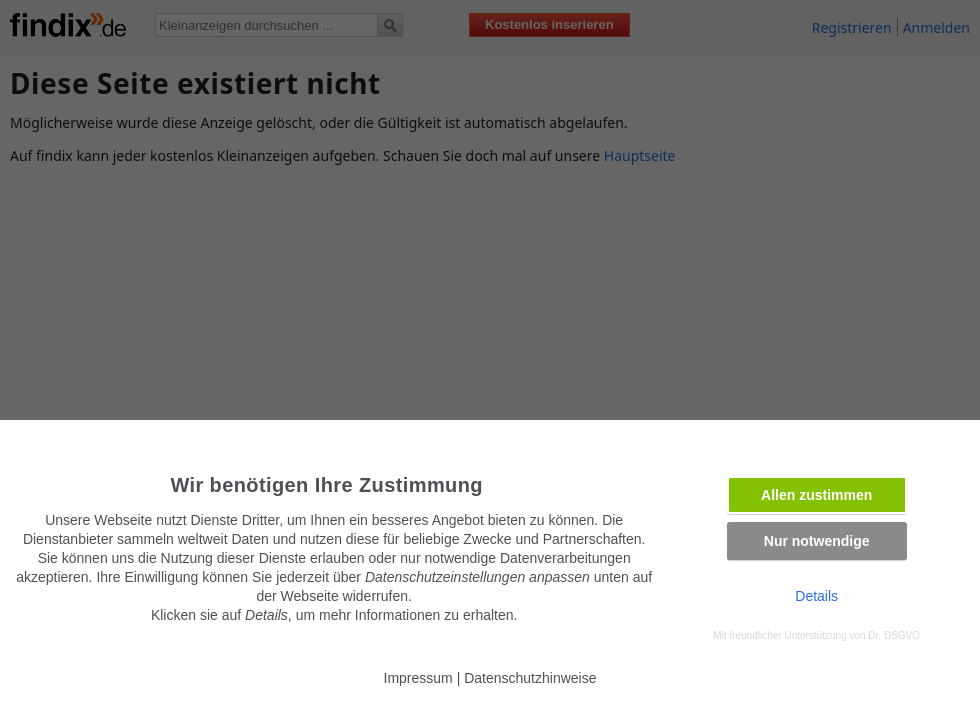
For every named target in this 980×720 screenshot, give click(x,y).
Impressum (418, 678)
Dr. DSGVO (894, 635)
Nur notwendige (817, 541)
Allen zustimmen (816, 495)
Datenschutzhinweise (530, 678)
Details (816, 596)
